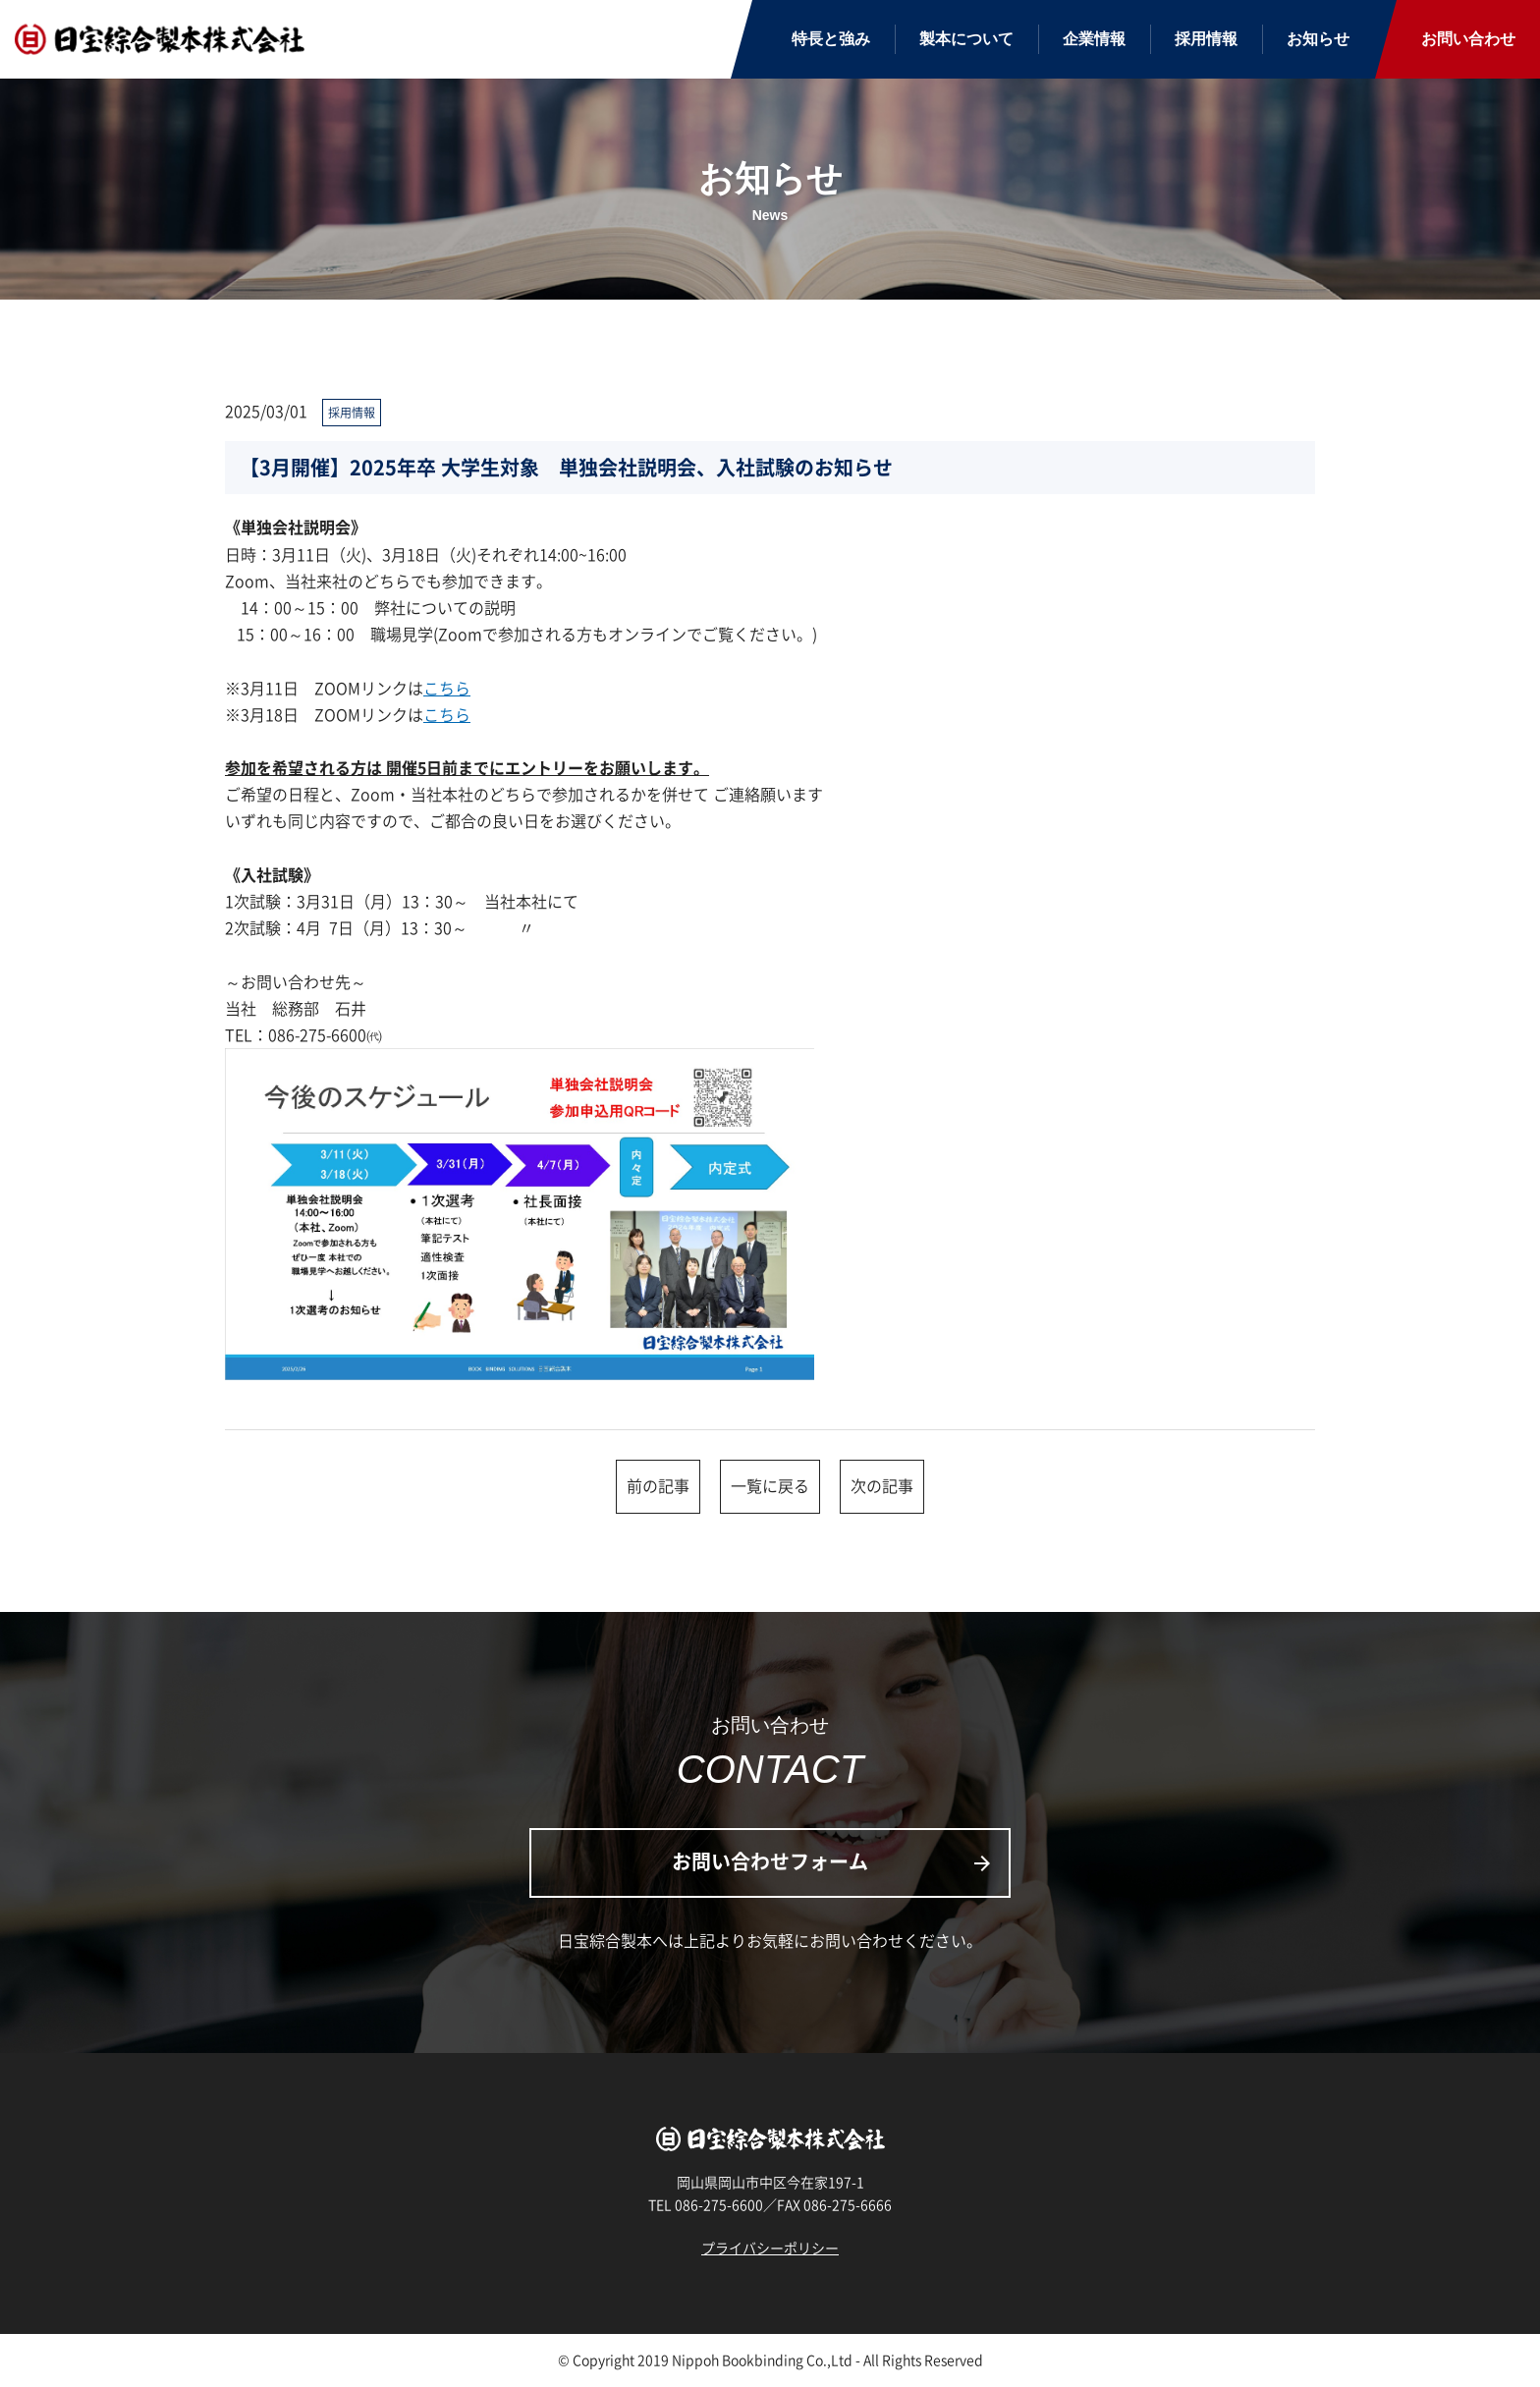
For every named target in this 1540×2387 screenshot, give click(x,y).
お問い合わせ (1468, 38)
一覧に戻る (770, 1485)
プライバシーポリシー (770, 2247)
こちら (446, 687)
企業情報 (1094, 38)
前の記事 (658, 1485)
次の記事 (882, 1485)
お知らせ (1318, 38)
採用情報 (1206, 38)
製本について (966, 38)
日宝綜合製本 (162, 40)
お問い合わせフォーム (833, 1861)
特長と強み (831, 38)
